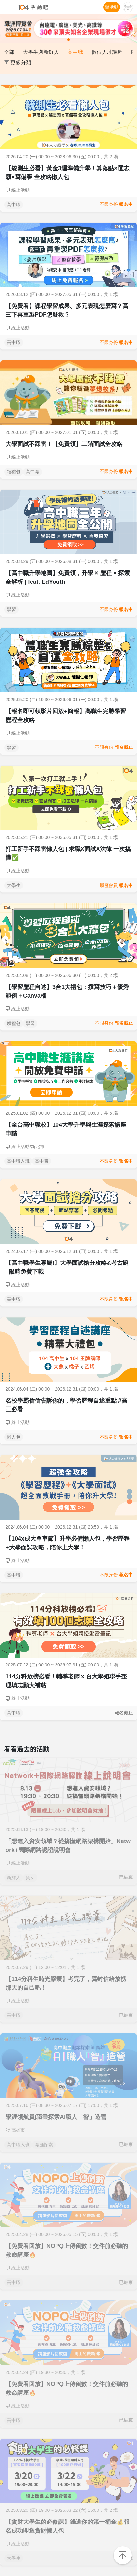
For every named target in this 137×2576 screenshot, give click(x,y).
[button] (10, 28)
